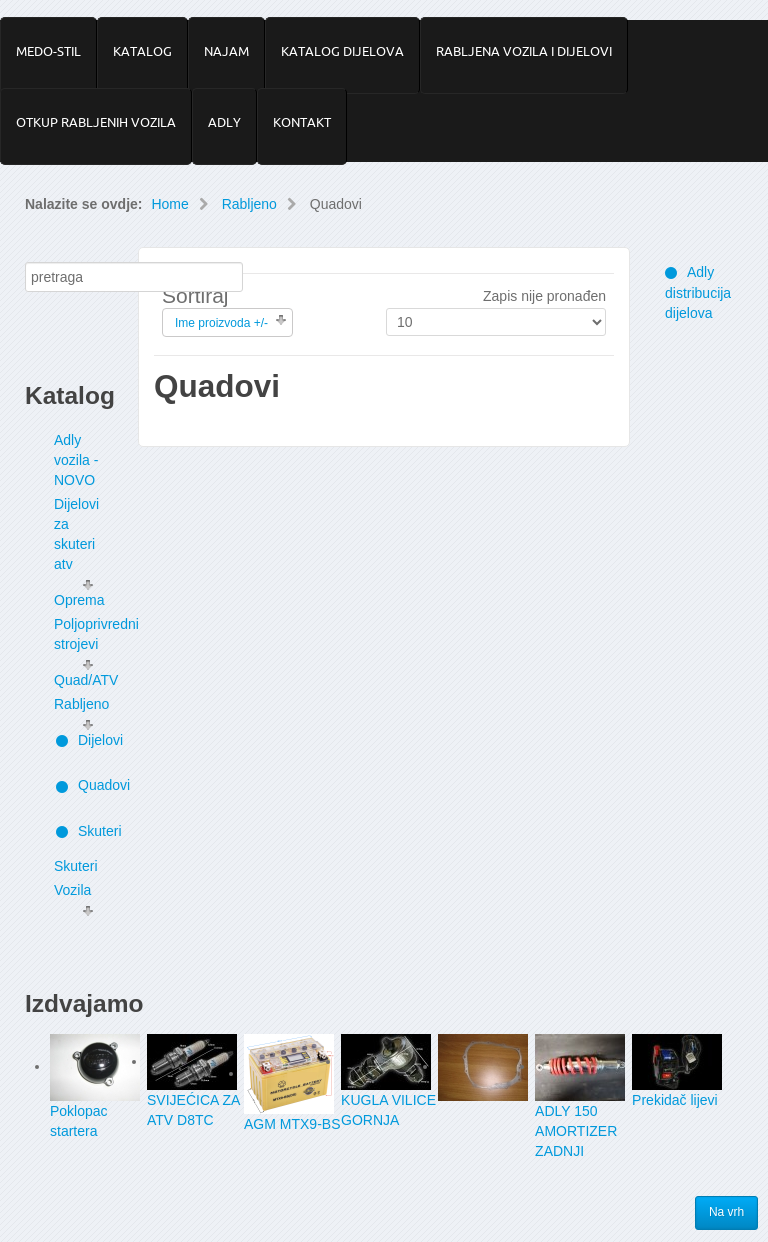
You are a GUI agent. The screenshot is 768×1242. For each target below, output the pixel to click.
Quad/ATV (86, 680)
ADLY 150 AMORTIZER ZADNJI (576, 1131)
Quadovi (87, 785)
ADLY (224, 122)
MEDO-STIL (48, 51)
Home (169, 204)
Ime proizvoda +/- (221, 323)
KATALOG (142, 51)
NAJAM (226, 51)
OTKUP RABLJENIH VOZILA (96, 122)
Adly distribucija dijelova (698, 292)
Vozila (72, 890)
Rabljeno (249, 204)
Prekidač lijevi (675, 1100)
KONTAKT (302, 122)
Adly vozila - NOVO (76, 460)
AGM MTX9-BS (292, 1124)
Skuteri (87, 831)
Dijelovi (87, 740)
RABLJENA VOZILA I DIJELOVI (524, 51)
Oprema (79, 600)
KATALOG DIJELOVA (342, 51)
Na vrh (727, 1213)
